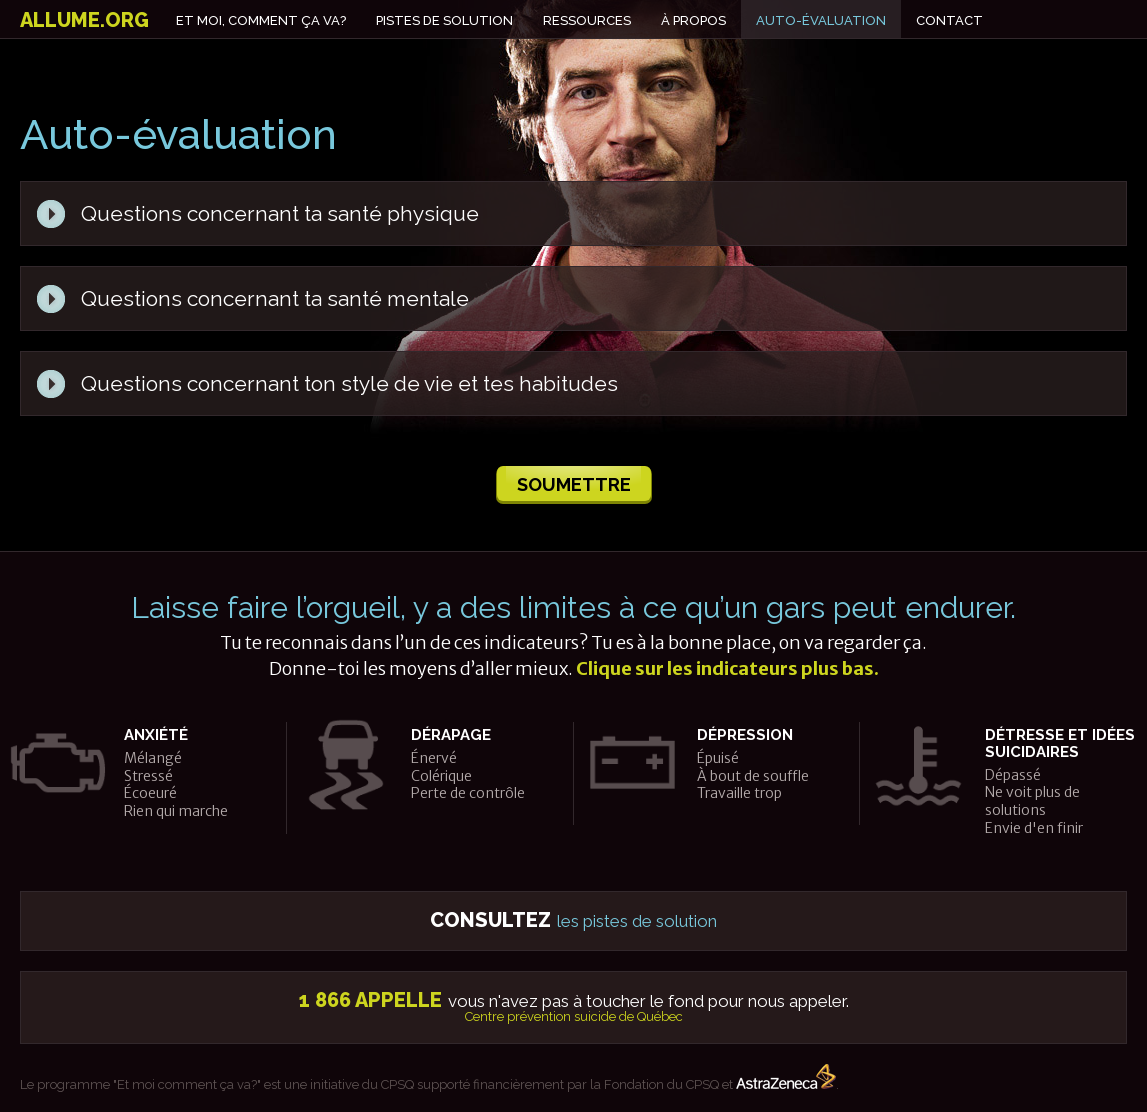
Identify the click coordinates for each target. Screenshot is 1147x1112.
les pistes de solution (573, 921)
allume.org (84, 20)
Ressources (587, 20)
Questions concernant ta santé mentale (275, 298)
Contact (949, 20)
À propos (693, 20)
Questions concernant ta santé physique (280, 213)
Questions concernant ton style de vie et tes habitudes (349, 383)
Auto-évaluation (821, 20)
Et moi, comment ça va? (261, 20)
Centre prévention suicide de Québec (574, 1016)
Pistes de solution (444, 20)
